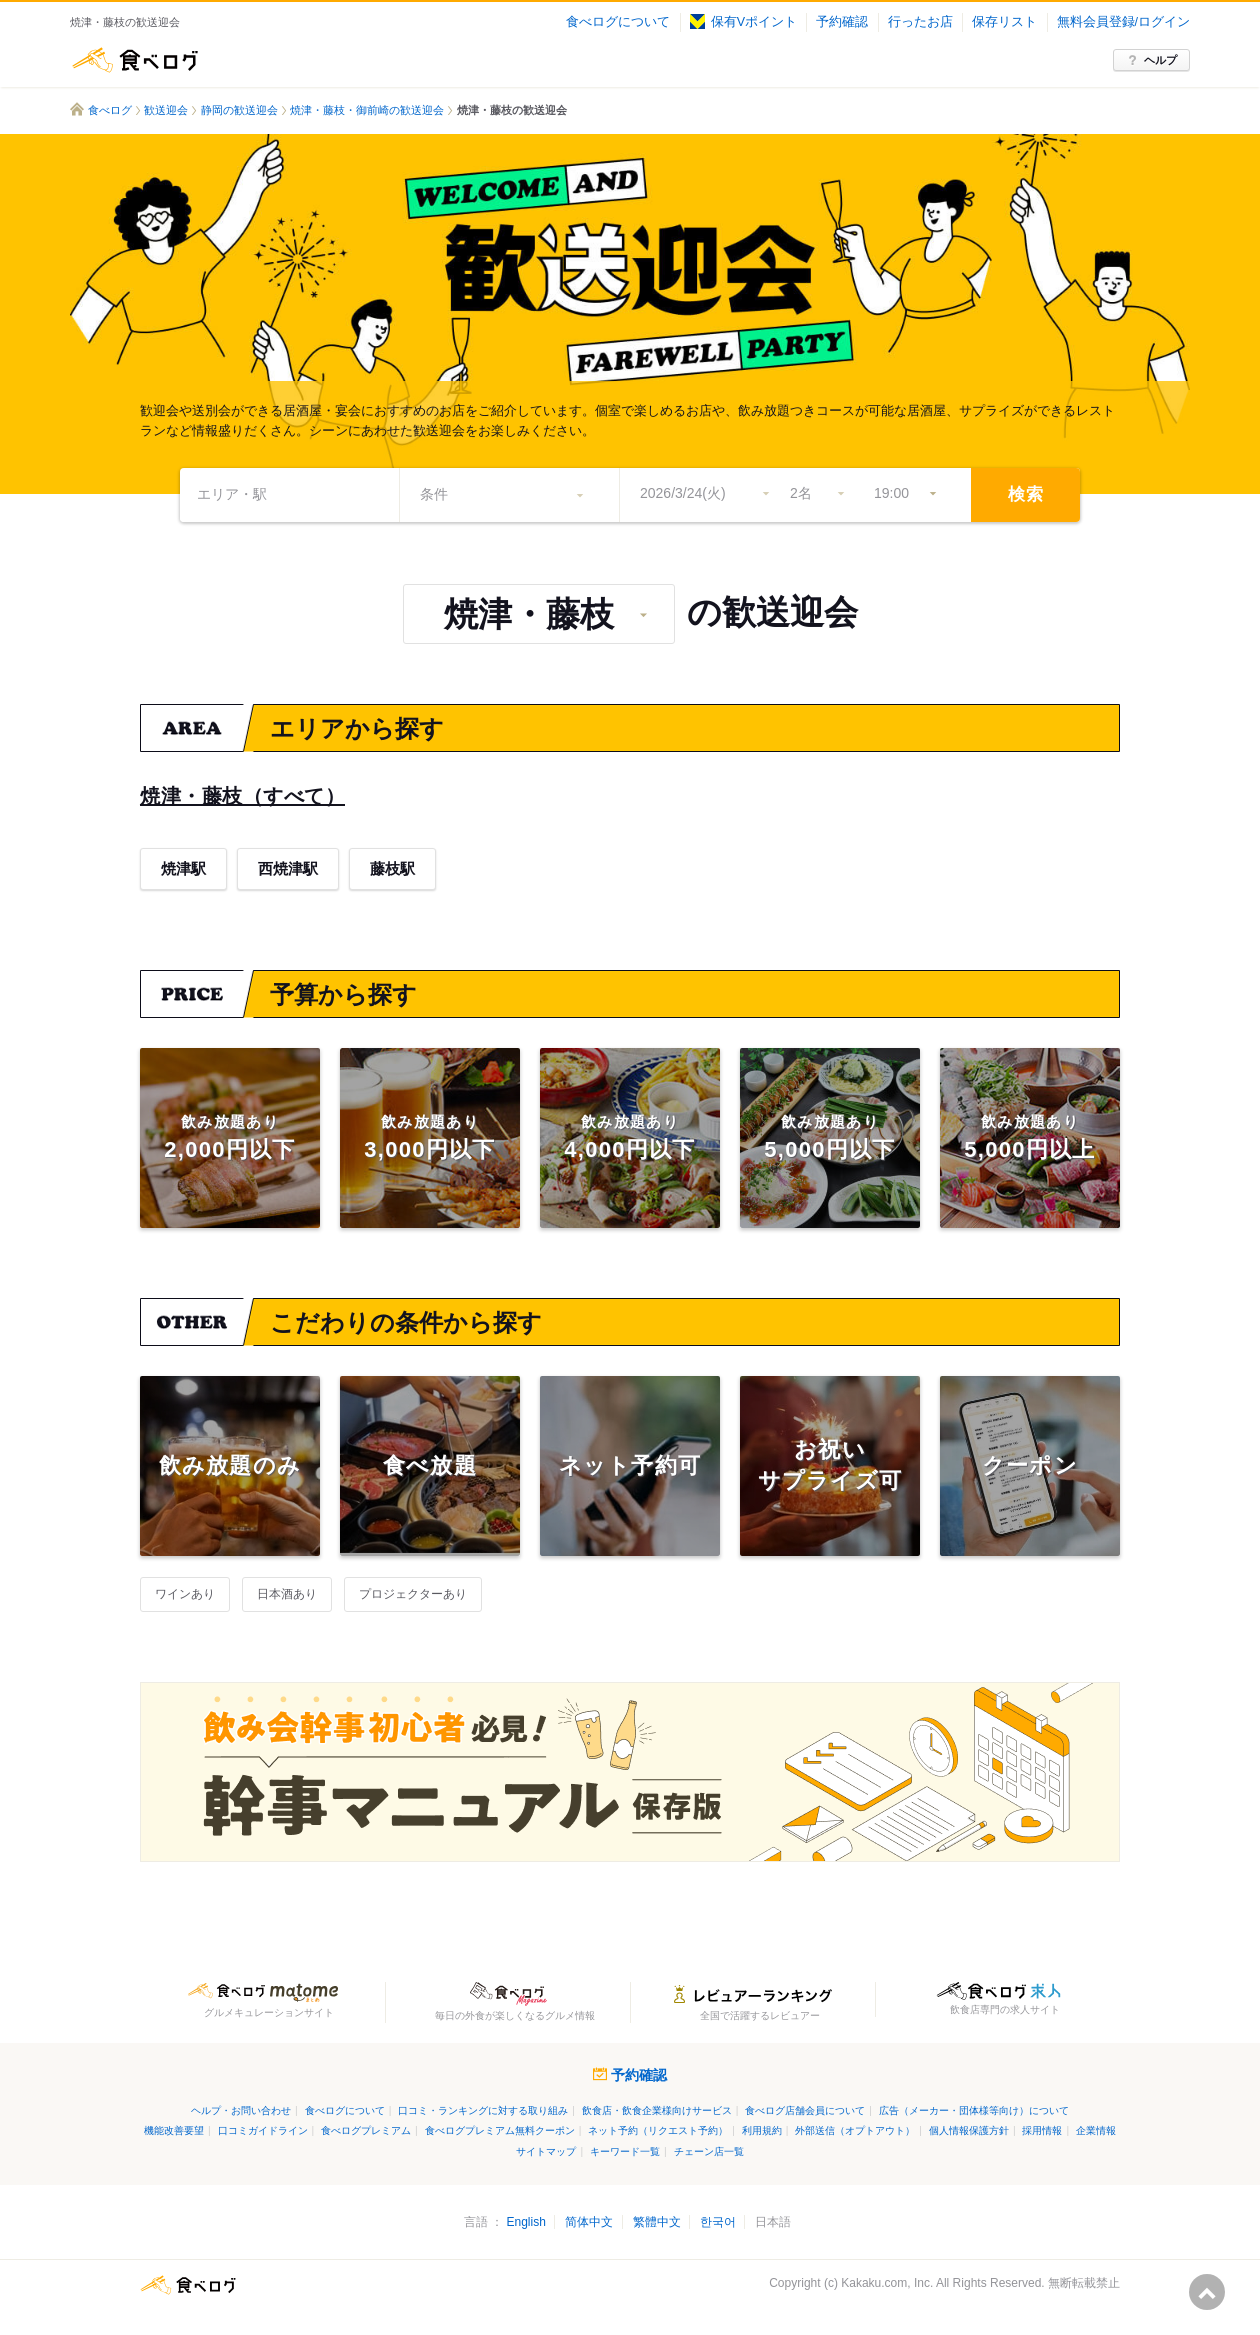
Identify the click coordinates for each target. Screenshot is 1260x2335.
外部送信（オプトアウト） (855, 2130)
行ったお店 (920, 22)
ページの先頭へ (1207, 2292)
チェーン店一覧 (709, 2151)
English (525, 2222)
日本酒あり (287, 1594)
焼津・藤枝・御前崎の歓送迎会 (367, 110)
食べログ (135, 60)
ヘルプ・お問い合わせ (241, 2110)
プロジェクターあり (413, 1594)
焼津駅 (183, 868)
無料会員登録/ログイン (1123, 22)
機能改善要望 (174, 2130)
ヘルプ (1160, 60)
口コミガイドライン (263, 2130)
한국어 (718, 2222)
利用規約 (762, 2130)
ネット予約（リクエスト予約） (658, 2130)
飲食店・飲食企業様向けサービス (657, 2110)
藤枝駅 (392, 868)
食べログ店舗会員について (805, 2110)
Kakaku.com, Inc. (887, 2283)
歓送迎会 (166, 110)
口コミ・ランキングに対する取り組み (483, 2110)
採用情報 (1042, 2130)
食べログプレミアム (366, 2130)
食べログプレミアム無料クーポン (500, 2130)
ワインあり (185, 1594)
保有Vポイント (743, 22)
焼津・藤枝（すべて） (242, 796)
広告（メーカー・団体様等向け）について (974, 2110)
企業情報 (1096, 2130)
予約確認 (842, 22)
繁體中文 (657, 2222)
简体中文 (589, 2222)
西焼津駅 (288, 868)
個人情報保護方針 (969, 2130)
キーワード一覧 (625, 2151)
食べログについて (618, 22)
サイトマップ (546, 2151)
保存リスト (1004, 22)
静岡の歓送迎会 (239, 110)
